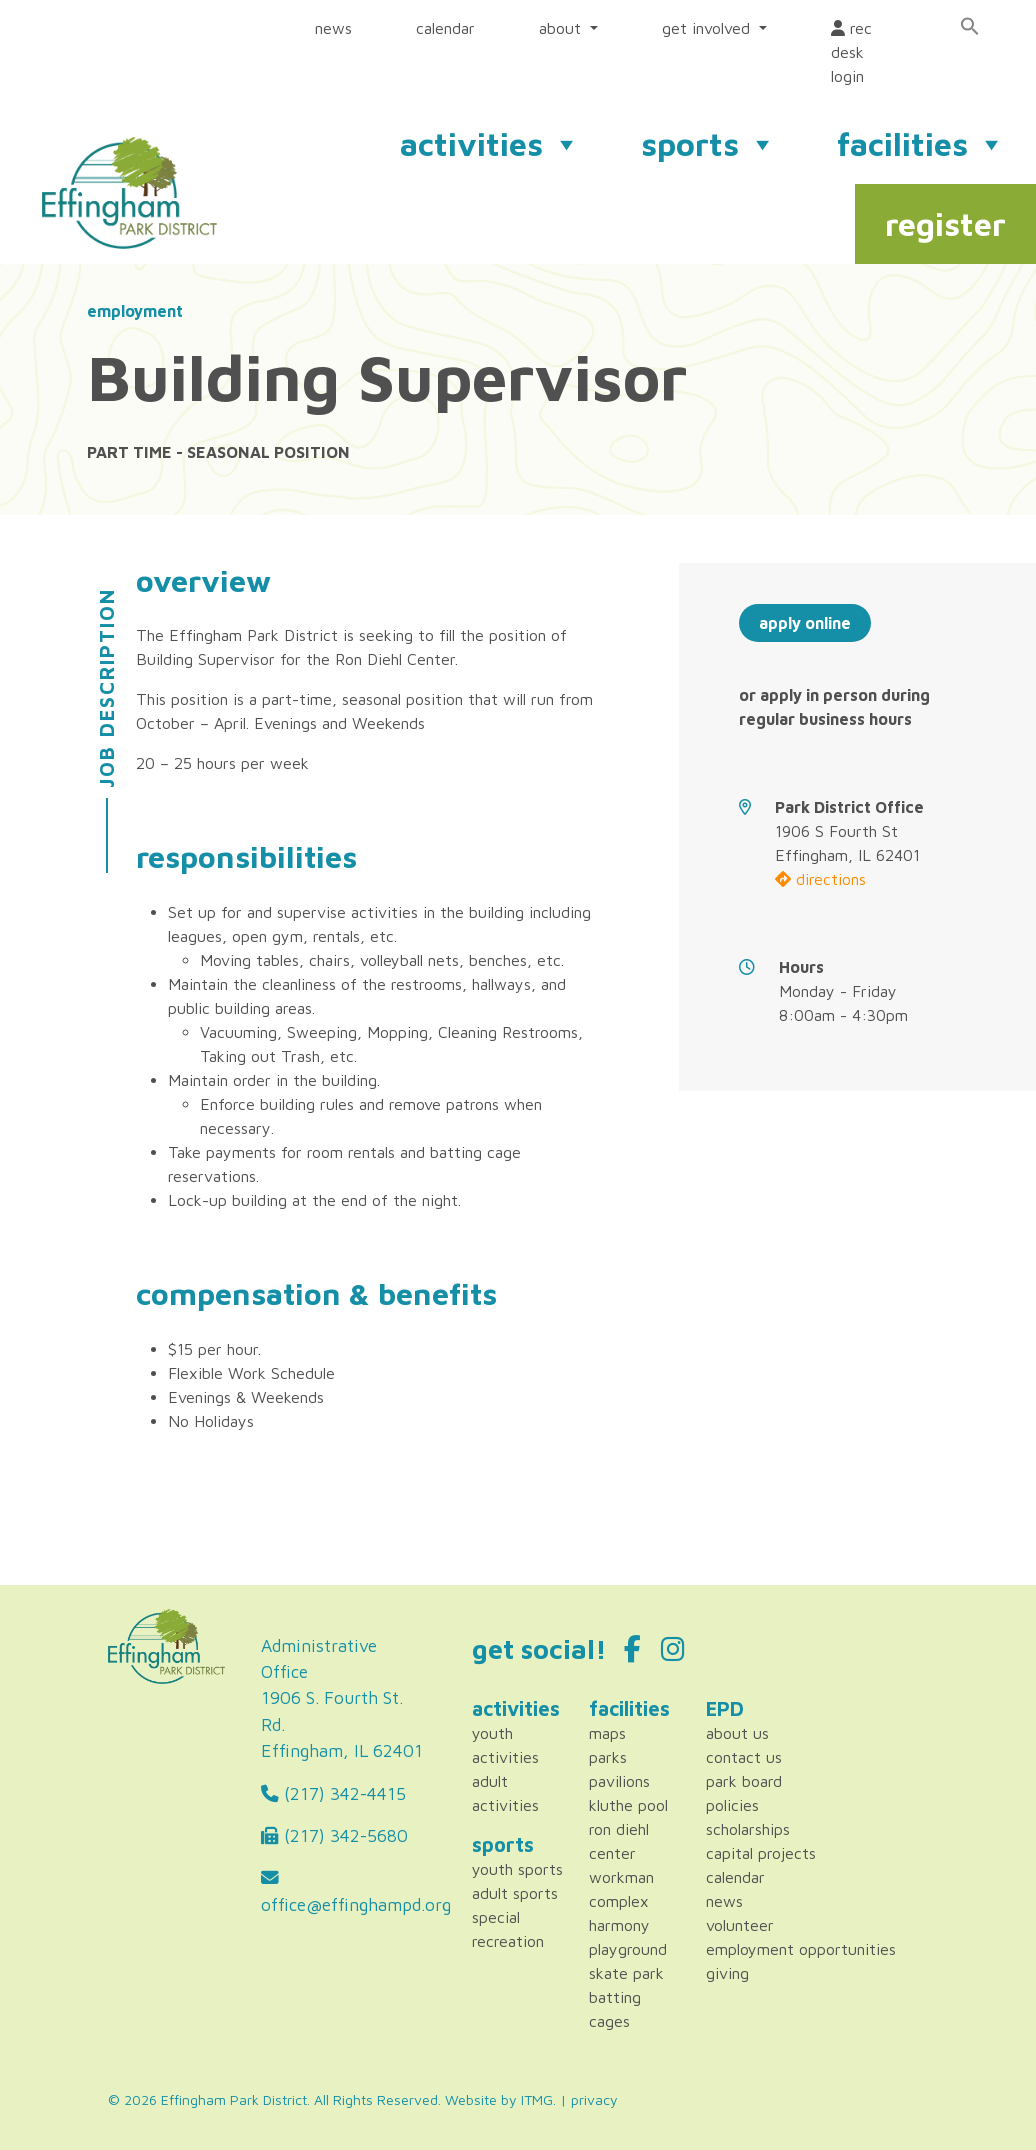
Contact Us (744, 1757)
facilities (921, 144)
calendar (445, 28)
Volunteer (740, 1925)
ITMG (537, 2099)
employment (135, 311)
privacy (594, 2099)
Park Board (744, 1781)
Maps (607, 1733)
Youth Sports (517, 1869)
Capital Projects (761, 1853)
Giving (727, 1973)
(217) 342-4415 (333, 1793)
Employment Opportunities (801, 1949)
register (945, 224)
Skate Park (626, 1973)
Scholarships (748, 1829)
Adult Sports (515, 1893)
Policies (732, 1805)
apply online (805, 623)
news (333, 28)
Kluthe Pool (628, 1805)
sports (709, 144)
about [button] (562, 28)
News (724, 1901)
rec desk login (851, 52)
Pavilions (619, 1781)
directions (820, 879)
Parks (608, 1757)
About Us (737, 1733)
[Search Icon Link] (970, 26)
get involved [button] (708, 28)
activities (490, 144)
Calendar (735, 1877)
